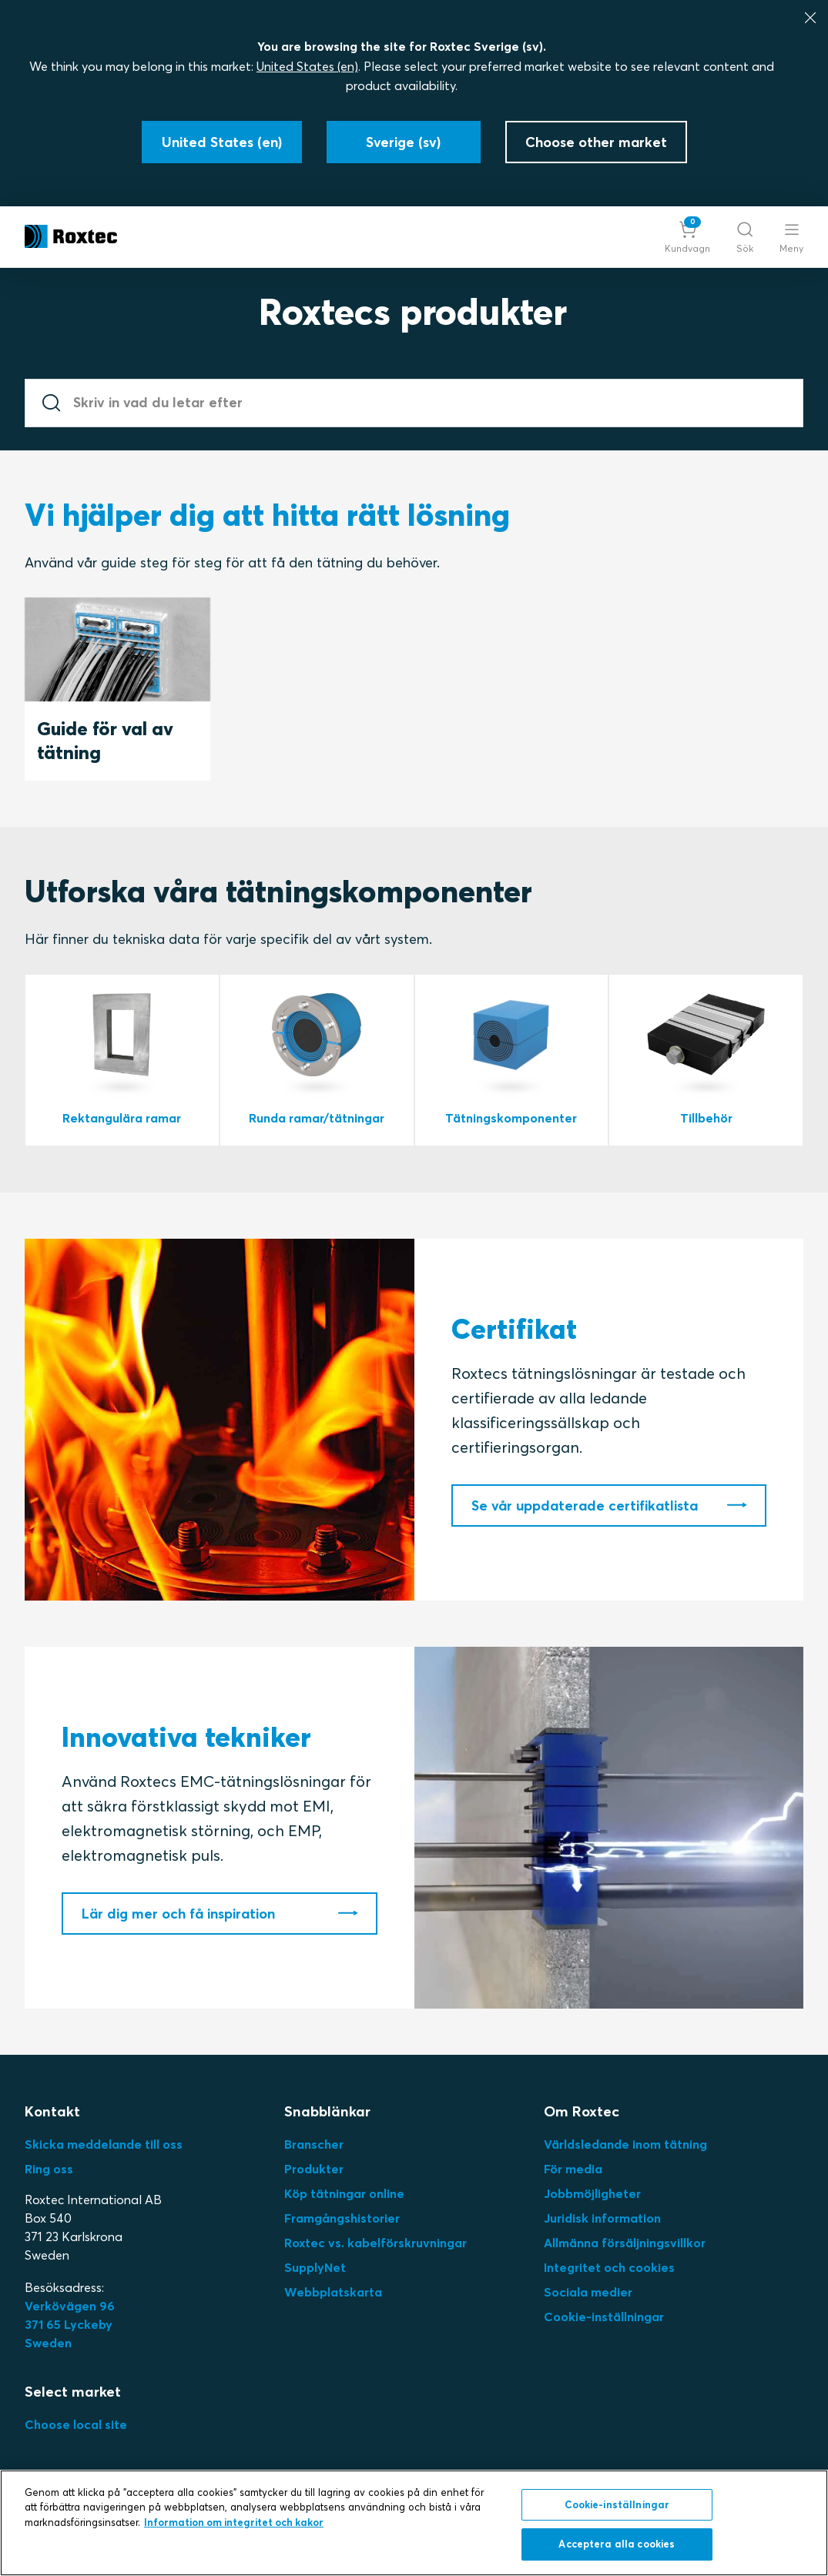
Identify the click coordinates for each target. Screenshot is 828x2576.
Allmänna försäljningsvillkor (625, 2242)
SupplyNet (315, 2267)
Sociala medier (588, 2292)
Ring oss (49, 2168)
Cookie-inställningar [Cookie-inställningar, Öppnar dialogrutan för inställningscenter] (617, 2504)
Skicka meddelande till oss (104, 2144)
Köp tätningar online (344, 2193)
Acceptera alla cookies (616, 2544)
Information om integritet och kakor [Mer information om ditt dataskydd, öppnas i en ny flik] (233, 2522)
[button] (687, 237)
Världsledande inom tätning (625, 2144)
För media (573, 2168)
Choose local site (76, 2424)
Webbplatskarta (333, 2292)
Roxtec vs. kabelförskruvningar (375, 2242)
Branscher (314, 2144)
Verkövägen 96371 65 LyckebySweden (70, 2324)
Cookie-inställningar (604, 2316)
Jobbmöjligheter (592, 2193)
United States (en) (307, 66)
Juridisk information (602, 2218)
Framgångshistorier (342, 2218)
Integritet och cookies (609, 2267)
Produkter (314, 2168)
